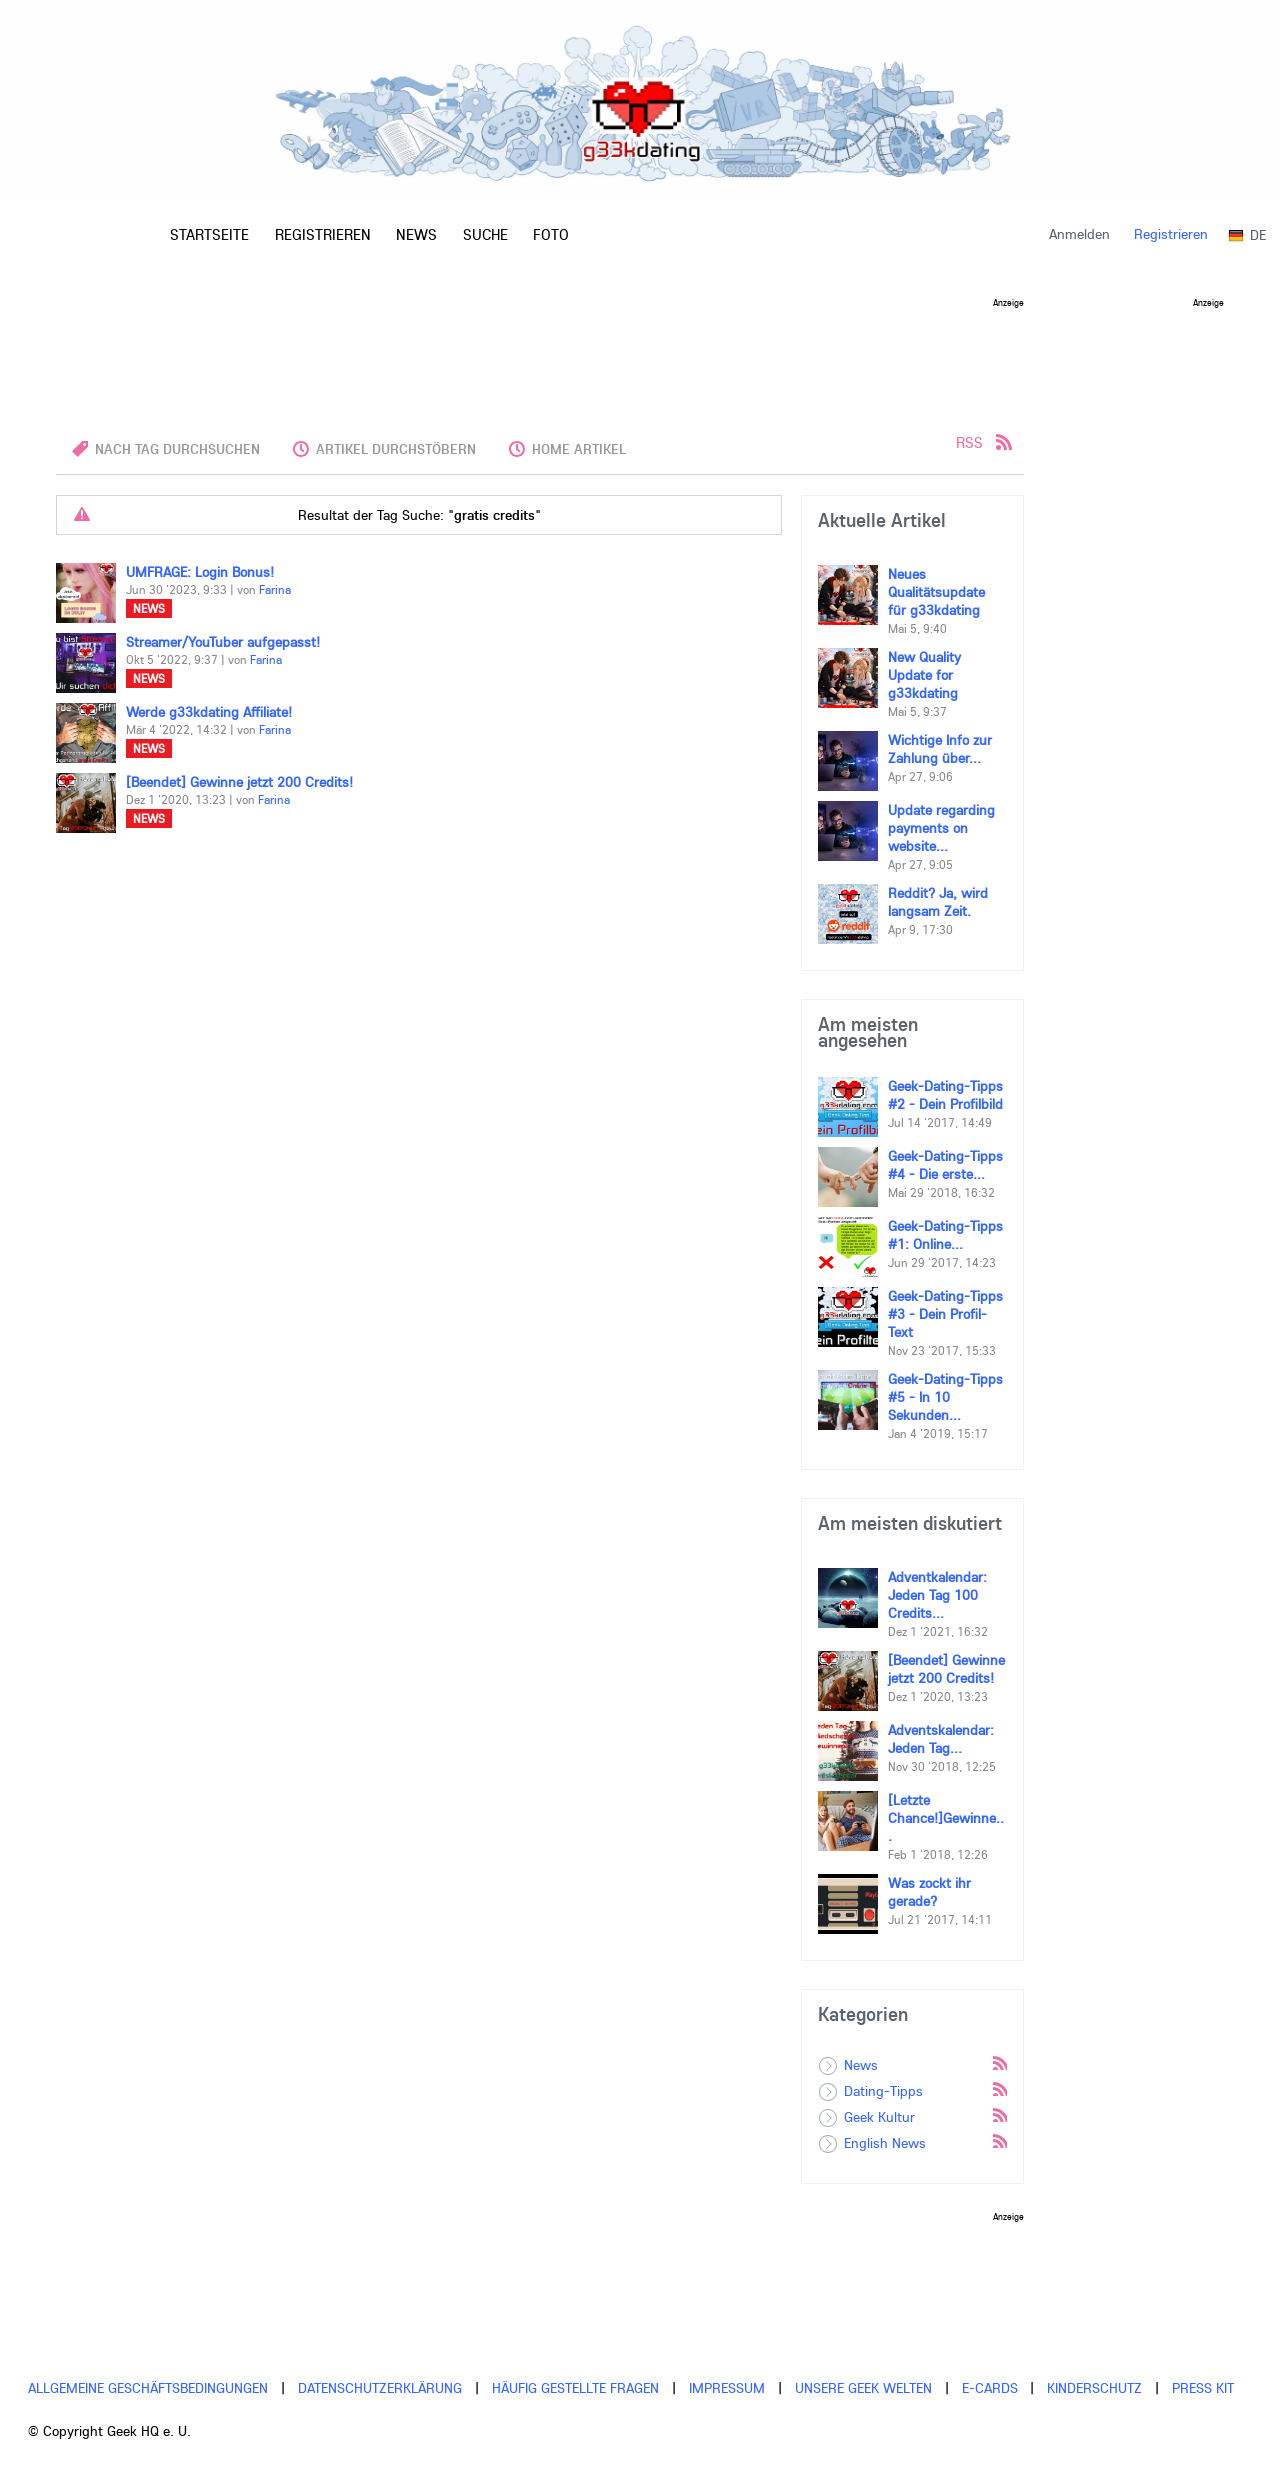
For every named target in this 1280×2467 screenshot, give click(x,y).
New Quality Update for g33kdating (924, 675)
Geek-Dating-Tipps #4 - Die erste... (945, 1165)
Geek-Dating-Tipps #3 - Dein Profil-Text (945, 1314)
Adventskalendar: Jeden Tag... (941, 1739)
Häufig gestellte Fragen (575, 2388)
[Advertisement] (540, 352)
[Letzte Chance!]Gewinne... (946, 1818)
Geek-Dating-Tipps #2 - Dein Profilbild (945, 1095)
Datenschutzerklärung (380, 2388)
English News (885, 2143)
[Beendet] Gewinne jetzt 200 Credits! (239, 782)
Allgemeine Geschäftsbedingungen (148, 2388)
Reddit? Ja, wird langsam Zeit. (938, 902)
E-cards (990, 2388)
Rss (999, 2062)
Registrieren (1171, 234)
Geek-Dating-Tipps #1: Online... (945, 1235)
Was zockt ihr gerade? (929, 1892)
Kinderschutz (1094, 2388)
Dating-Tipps (883, 2091)
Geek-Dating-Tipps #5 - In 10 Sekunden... (945, 1397)
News (149, 608)
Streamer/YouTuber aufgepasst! (223, 642)
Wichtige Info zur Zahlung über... (940, 749)
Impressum (727, 2388)
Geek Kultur (879, 2117)
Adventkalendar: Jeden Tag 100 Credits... (937, 1595)
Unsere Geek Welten (863, 2388)
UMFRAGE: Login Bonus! (200, 572)
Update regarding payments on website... (941, 828)
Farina (275, 589)
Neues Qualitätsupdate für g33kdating (936, 592)
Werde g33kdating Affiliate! (209, 712)
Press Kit (1203, 2388)
